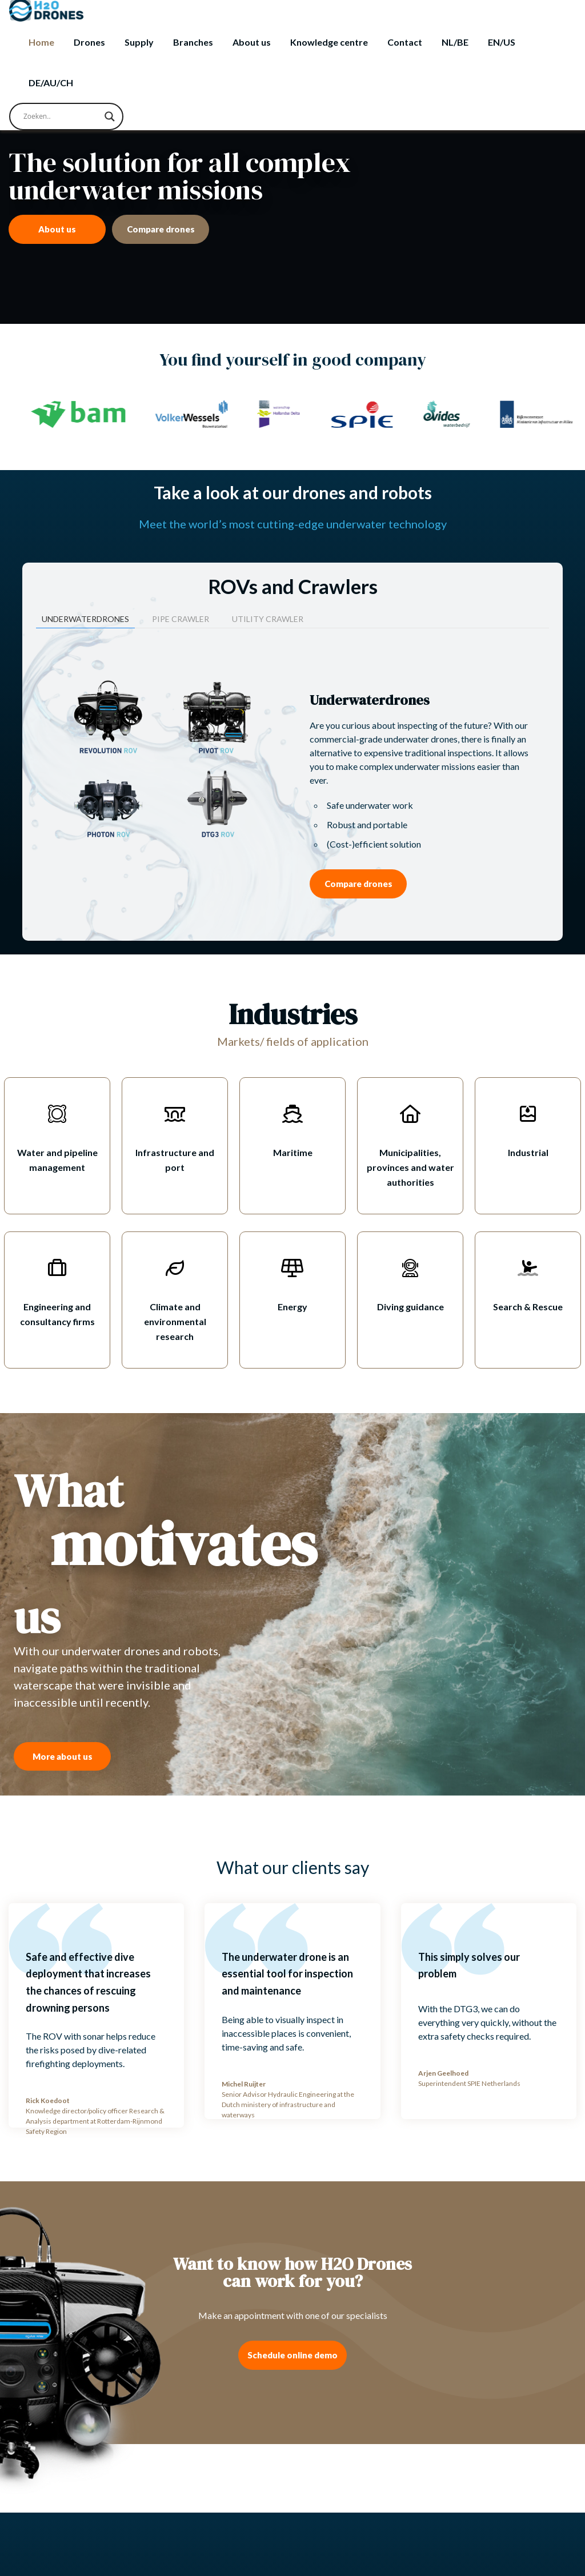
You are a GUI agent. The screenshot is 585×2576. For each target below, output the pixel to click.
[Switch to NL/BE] (455, 42)
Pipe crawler (180, 619)
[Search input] (61, 117)
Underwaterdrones (85, 619)
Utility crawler (267, 619)
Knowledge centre (329, 42)
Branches (193, 42)
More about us (63, 1756)
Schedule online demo (292, 2355)
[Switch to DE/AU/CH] (51, 83)
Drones (89, 42)
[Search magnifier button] (110, 117)
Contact (404, 42)
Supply (139, 42)
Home (41, 42)
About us (252, 42)
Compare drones (161, 229)
